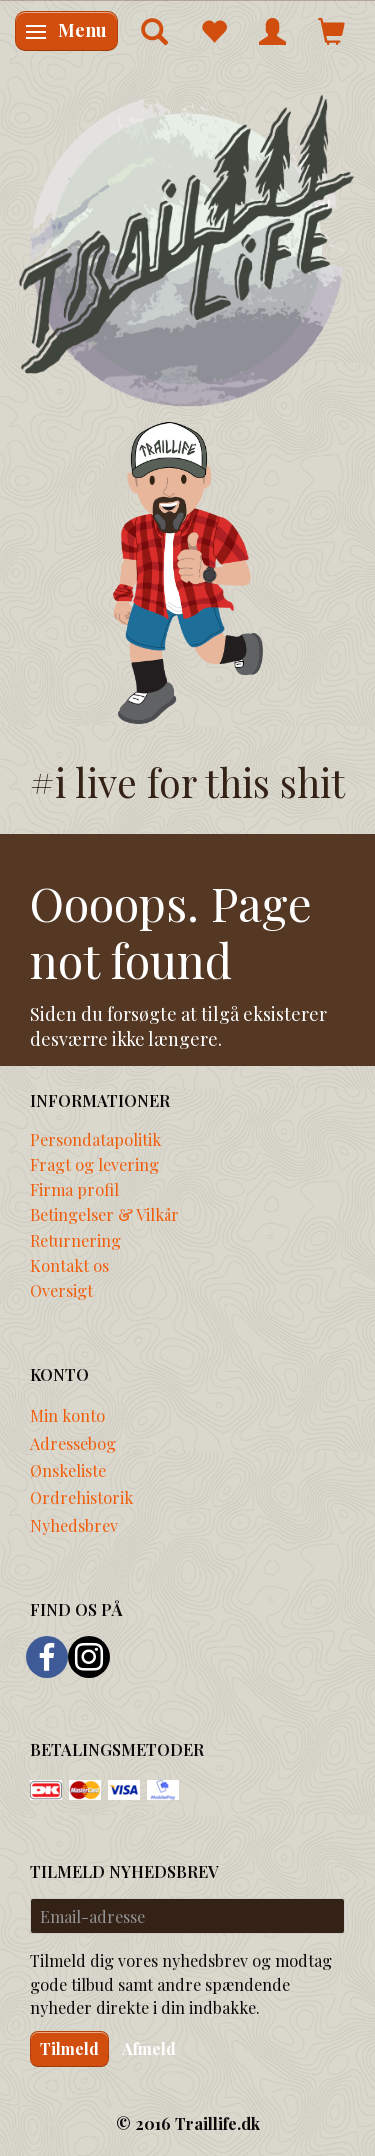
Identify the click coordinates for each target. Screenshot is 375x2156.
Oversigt (61, 1290)
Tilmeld (69, 2048)
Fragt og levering (94, 1164)
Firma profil (74, 1189)
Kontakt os (69, 1265)
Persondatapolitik (95, 1139)
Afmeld (149, 2048)
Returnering (75, 1240)
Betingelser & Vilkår (104, 1214)
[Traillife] (187, 249)
